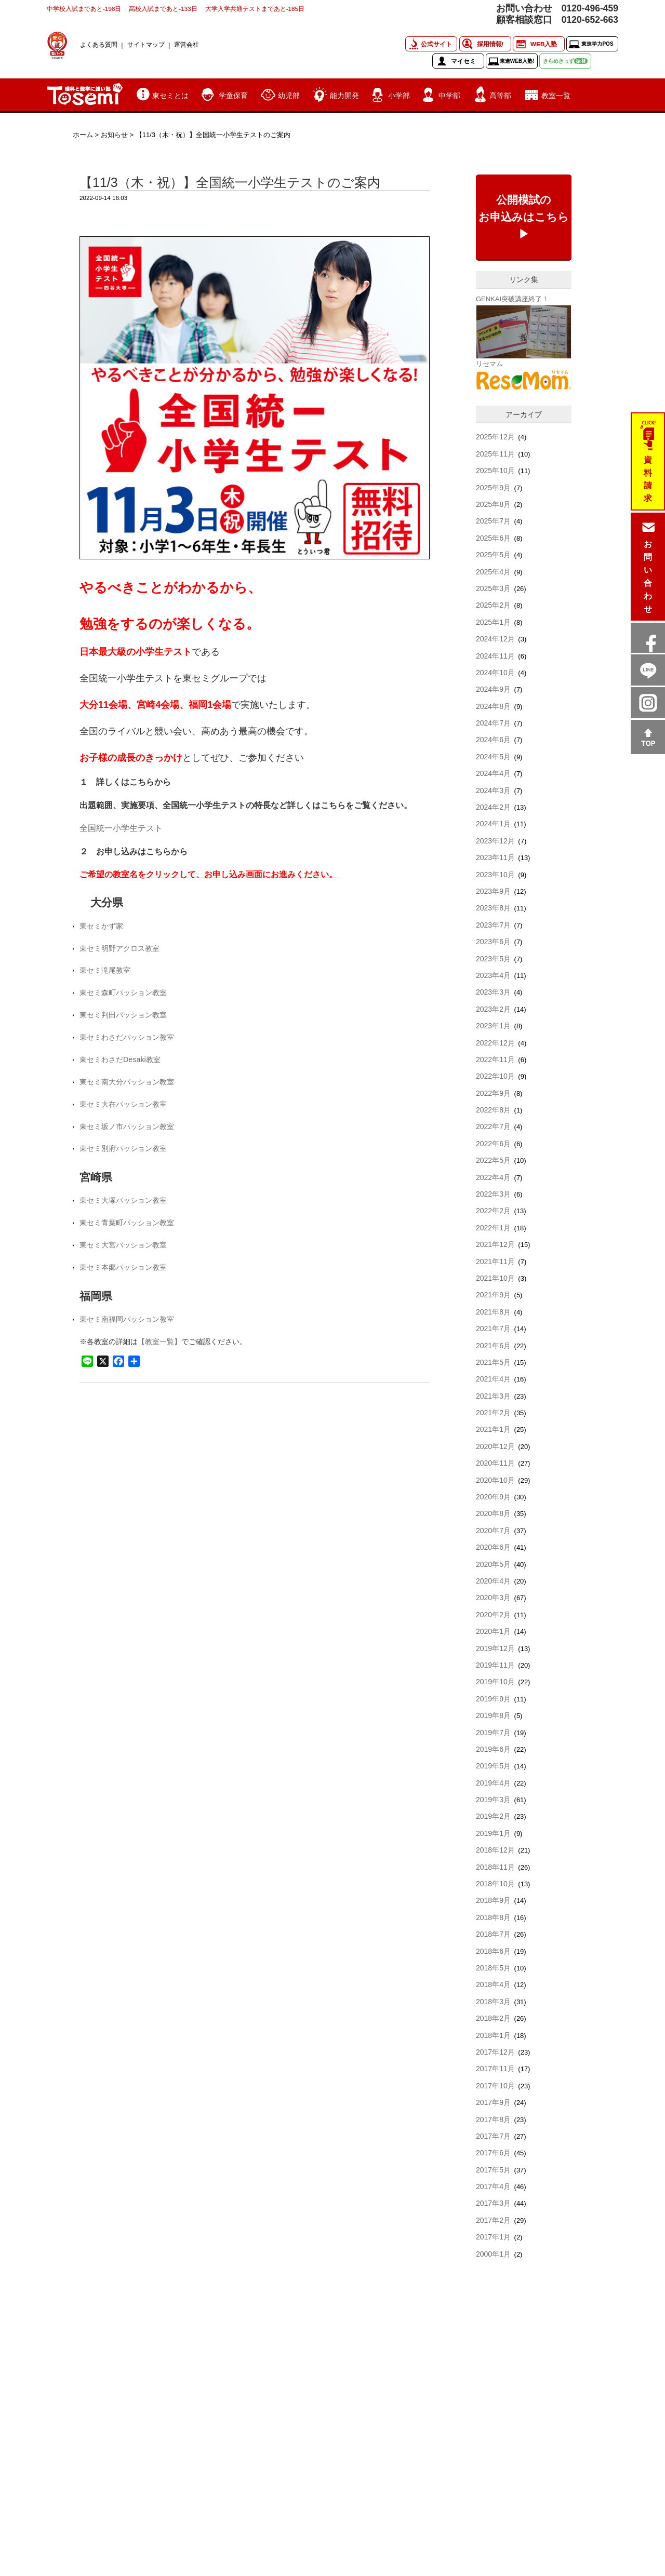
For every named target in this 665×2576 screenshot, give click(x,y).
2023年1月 (493, 1026)
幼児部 (289, 95)
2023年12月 (495, 841)
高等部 (500, 95)
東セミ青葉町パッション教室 (126, 1222)
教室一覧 (555, 95)
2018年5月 (493, 1968)
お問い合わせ (648, 576)
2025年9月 (493, 488)
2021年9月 (493, 1295)
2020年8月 (493, 1513)
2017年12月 (495, 2052)
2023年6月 (493, 941)
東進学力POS (597, 44)
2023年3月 (493, 992)
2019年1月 (493, 1833)
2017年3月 (493, 2203)
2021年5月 (493, 1362)
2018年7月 (493, 1934)
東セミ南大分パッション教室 (126, 1082)
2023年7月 (493, 925)
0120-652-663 (590, 20)
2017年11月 (495, 2068)
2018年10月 (495, 1884)
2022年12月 (495, 1043)
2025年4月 (493, 572)
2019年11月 (495, 1665)
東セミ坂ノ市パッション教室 (126, 1126)
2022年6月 (493, 1143)
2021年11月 (495, 1261)
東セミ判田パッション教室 (123, 1015)
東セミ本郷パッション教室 (123, 1267)
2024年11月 (495, 656)
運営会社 (186, 44)
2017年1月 (493, 2237)
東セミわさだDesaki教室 (120, 1059)
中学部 (449, 95)
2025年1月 (493, 622)
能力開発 (344, 95)
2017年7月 (493, 2136)
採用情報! (490, 44)
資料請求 (648, 479)
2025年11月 (495, 454)
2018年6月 (493, 1951)
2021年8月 (493, 1312)
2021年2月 (493, 1412)
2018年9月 (493, 1900)
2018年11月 (495, 1867)
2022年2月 (493, 1210)
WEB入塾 (543, 44)
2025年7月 (493, 521)
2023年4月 (493, 975)
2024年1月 (493, 824)
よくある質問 (98, 44)
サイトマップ (146, 44)
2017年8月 (493, 2119)
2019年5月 (493, 1766)
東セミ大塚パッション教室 (123, 1200)
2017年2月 (493, 2220)
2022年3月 (493, 1194)
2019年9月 (493, 1699)
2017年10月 (495, 2086)
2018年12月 (495, 1850)
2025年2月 (493, 605)
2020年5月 (493, 1564)
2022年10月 (495, 1076)
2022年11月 (495, 1059)
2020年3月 (493, 1597)
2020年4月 (493, 1581)
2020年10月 (495, 1480)
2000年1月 (493, 2254)
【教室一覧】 (159, 1341)
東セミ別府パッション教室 (123, 1148)
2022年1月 (493, 1228)
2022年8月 (493, 1110)
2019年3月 (493, 1799)
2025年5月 (493, 555)
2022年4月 (493, 1177)
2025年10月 (495, 470)
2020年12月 (495, 1446)
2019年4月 (493, 1783)
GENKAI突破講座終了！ (512, 299)
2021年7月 (493, 1328)
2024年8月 (493, 706)
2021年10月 (495, 1278)
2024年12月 (495, 639)
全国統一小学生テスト (121, 828)
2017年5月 (493, 2170)
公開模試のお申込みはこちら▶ (523, 217)
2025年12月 (495, 437)
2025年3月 (493, 588)
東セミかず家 (101, 926)
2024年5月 (493, 757)
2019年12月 (495, 1648)
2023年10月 (495, 874)
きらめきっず (565, 61)
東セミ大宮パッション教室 (123, 1245)
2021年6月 (493, 1345)
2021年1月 (493, 1429)
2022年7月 (493, 1126)
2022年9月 (493, 1093)
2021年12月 (495, 1244)
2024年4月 (493, 773)
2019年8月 (493, 1715)
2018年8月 (493, 1917)
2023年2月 (493, 1009)
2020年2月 (493, 1615)
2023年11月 (495, 857)
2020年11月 (495, 1463)
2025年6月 (493, 538)
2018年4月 (493, 1984)
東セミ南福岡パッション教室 (126, 1319)
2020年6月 (493, 1547)
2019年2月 (493, 1816)
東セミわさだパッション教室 (126, 1037)
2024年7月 (493, 723)
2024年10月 (495, 672)
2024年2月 (493, 807)
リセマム (489, 364)
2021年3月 (493, 1396)
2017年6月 (493, 2153)
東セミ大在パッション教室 (123, 1104)
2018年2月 (493, 2018)
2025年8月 (493, 504)
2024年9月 (493, 689)
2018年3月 (493, 2001)
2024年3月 (493, 790)
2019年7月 (493, 1732)
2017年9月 (493, 2102)
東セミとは (170, 95)
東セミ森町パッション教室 (123, 992)
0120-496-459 (590, 8)
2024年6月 (493, 739)
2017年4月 (493, 2186)
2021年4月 (493, 1379)
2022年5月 (493, 1160)
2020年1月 (493, 1631)
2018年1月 (493, 2035)
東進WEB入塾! (517, 61)
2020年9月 (493, 1497)
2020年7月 (493, 1530)
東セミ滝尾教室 (104, 970)
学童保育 (233, 95)
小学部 (399, 95)
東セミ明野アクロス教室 (119, 948)
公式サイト (436, 44)
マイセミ (463, 61)
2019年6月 (493, 1749)
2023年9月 (493, 891)
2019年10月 (495, 1682)
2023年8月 (493, 908)
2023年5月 (493, 959)
